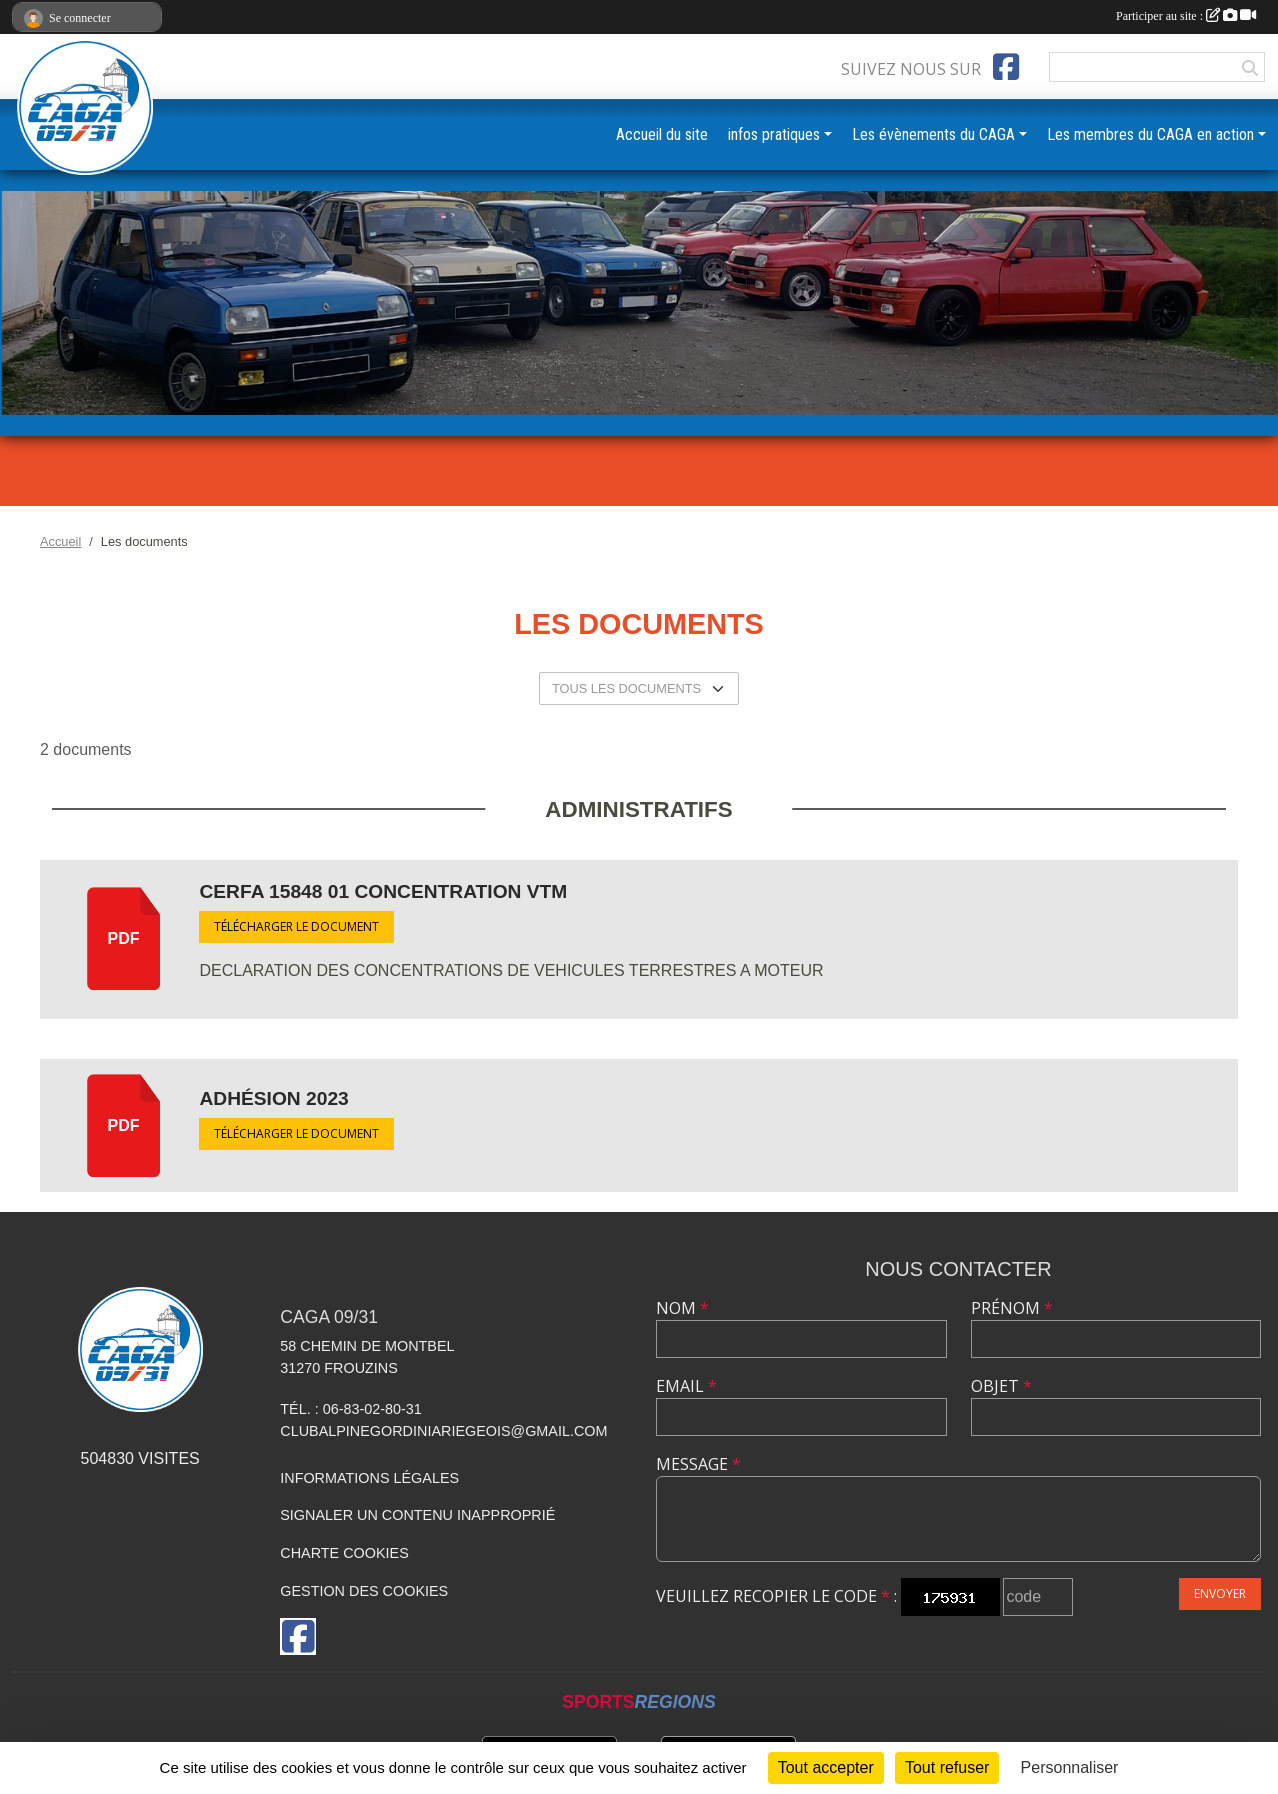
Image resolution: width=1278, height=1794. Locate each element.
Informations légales (369, 1478)
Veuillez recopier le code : (776, 1596)
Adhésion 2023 (273, 1098)
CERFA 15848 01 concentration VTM (383, 891)
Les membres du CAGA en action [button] (1150, 134)
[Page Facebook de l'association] (1006, 67)
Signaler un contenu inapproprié (417, 1515)
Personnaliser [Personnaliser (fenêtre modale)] (1070, 1767)
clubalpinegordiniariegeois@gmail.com (443, 1431)
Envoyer (1220, 1593)
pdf (124, 938)
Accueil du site (662, 134)
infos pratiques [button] (774, 134)
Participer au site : (1186, 16)
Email (686, 1386)
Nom (682, 1308)
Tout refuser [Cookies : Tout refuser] (947, 1767)
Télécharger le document (296, 926)
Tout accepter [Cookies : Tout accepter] (826, 1767)
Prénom (1012, 1308)
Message (698, 1464)
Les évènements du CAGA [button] (933, 134)
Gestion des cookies (364, 1591)
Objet (1001, 1386)
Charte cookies (344, 1553)
